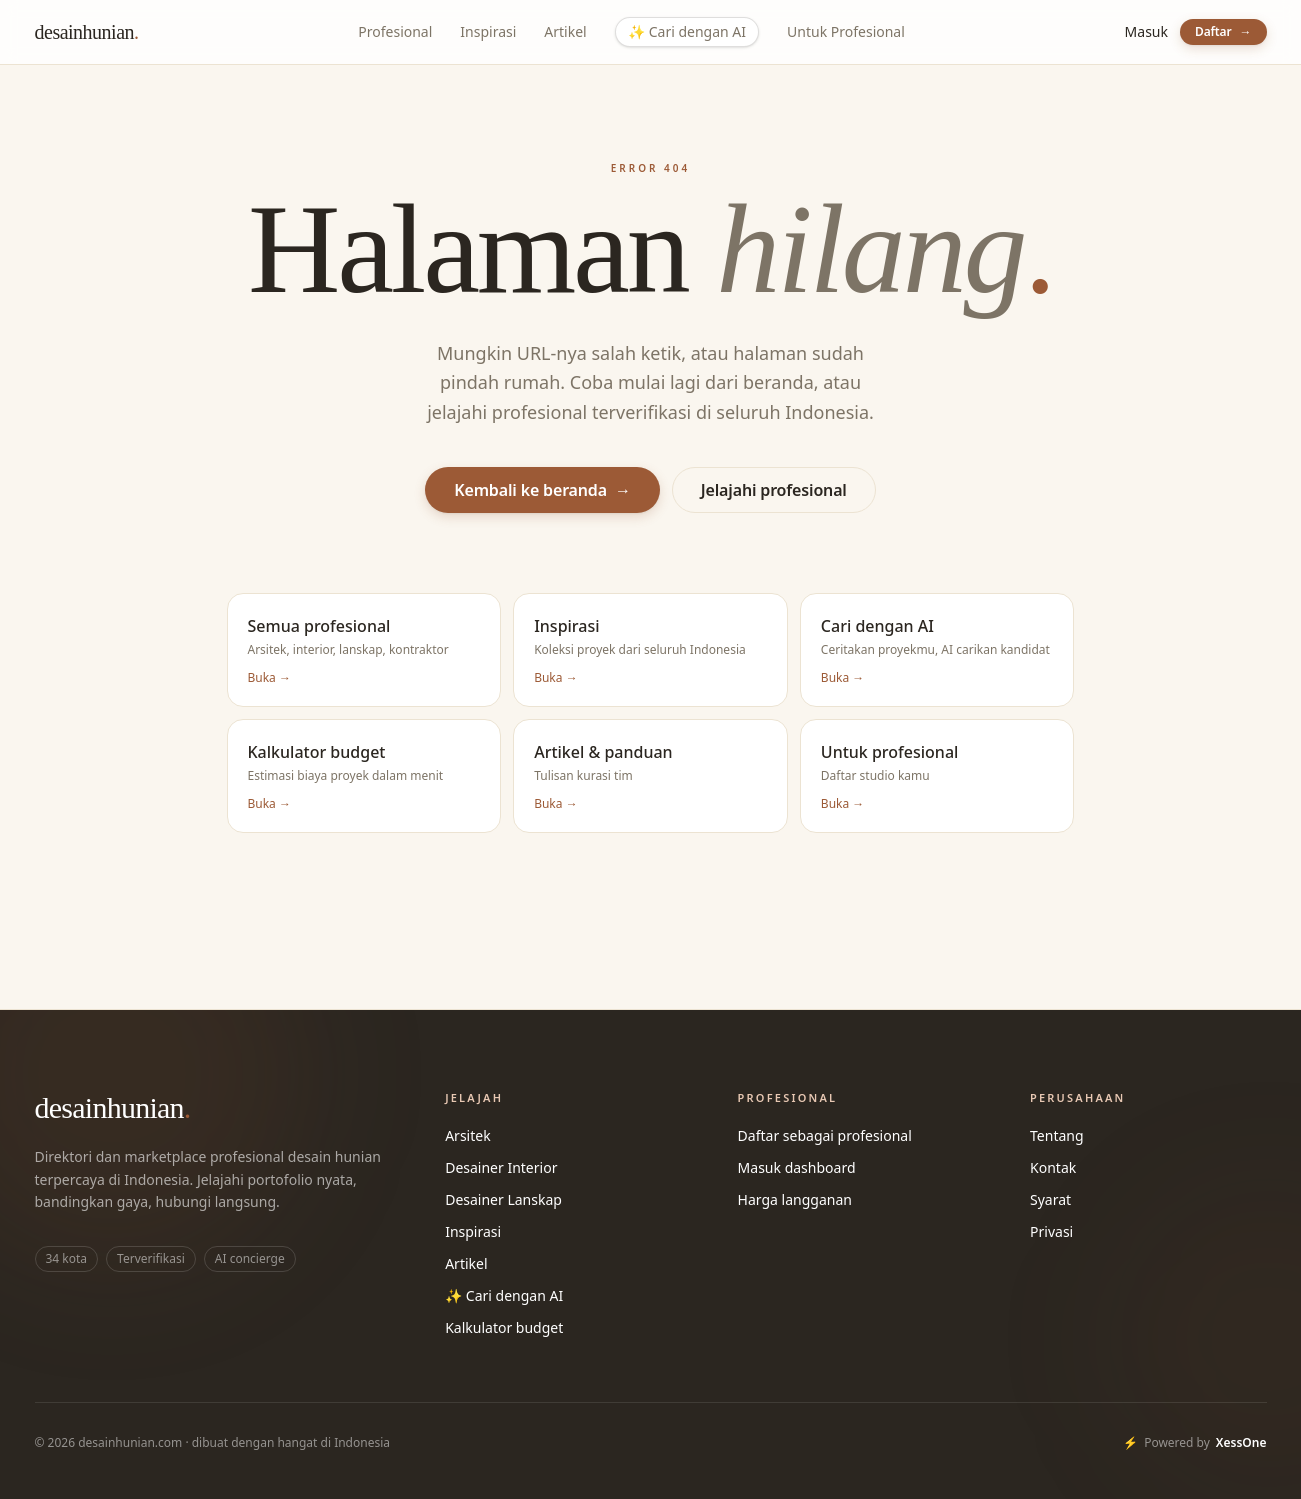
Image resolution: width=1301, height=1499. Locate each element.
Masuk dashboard (797, 1167)
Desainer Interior (501, 1167)
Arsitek (467, 1135)
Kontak (1053, 1167)
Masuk (1146, 31)
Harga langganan (795, 1199)
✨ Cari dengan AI (504, 1295)
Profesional (395, 31)
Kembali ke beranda (542, 490)
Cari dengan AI (687, 32)
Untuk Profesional (846, 31)
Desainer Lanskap (503, 1199)
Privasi (1051, 1231)
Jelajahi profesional (774, 490)
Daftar (1223, 31)
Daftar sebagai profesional (825, 1135)
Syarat (1050, 1199)
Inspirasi (488, 31)
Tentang (1057, 1135)
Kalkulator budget (504, 1327)
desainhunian (87, 32)
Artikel (565, 31)
